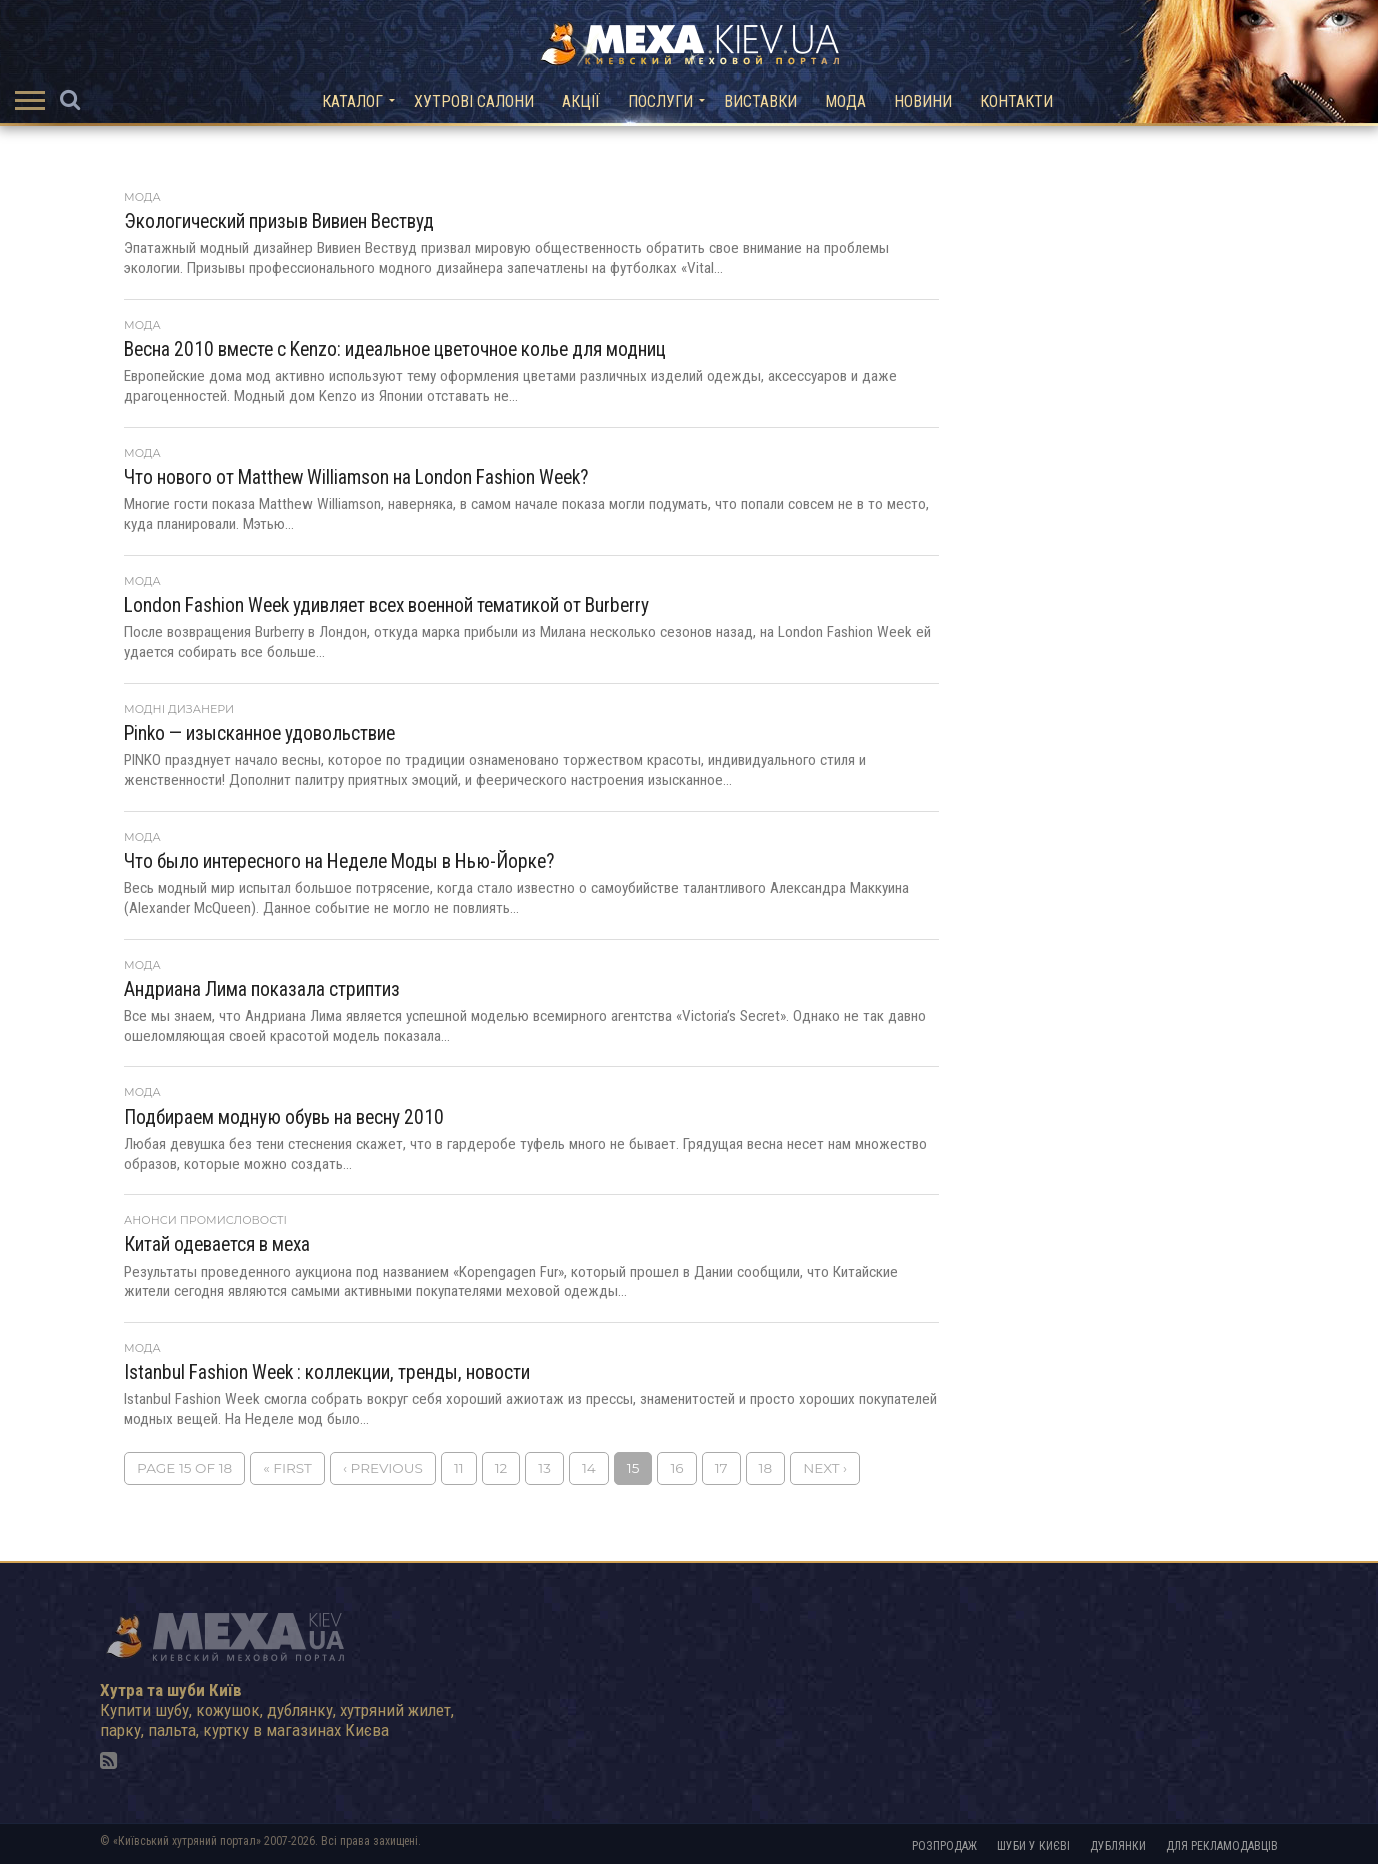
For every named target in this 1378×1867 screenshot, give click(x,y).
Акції (581, 101)
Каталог (352, 101)
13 (544, 1471)
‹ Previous (383, 1471)
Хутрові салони (474, 101)
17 (721, 1471)
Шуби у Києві (1033, 1849)
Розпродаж (944, 1849)
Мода (845, 101)
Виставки (760, 101)
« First (287, 1471)
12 (501, 1471)
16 (676, 1471)
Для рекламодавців (1222, 1849)
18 (766, 1471)
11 (459, 1471)
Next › (825, 1471)
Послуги (660, 101)
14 (589, 1471)
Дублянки (1118, 1849)
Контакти (1016, 101)
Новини (923, 101)
